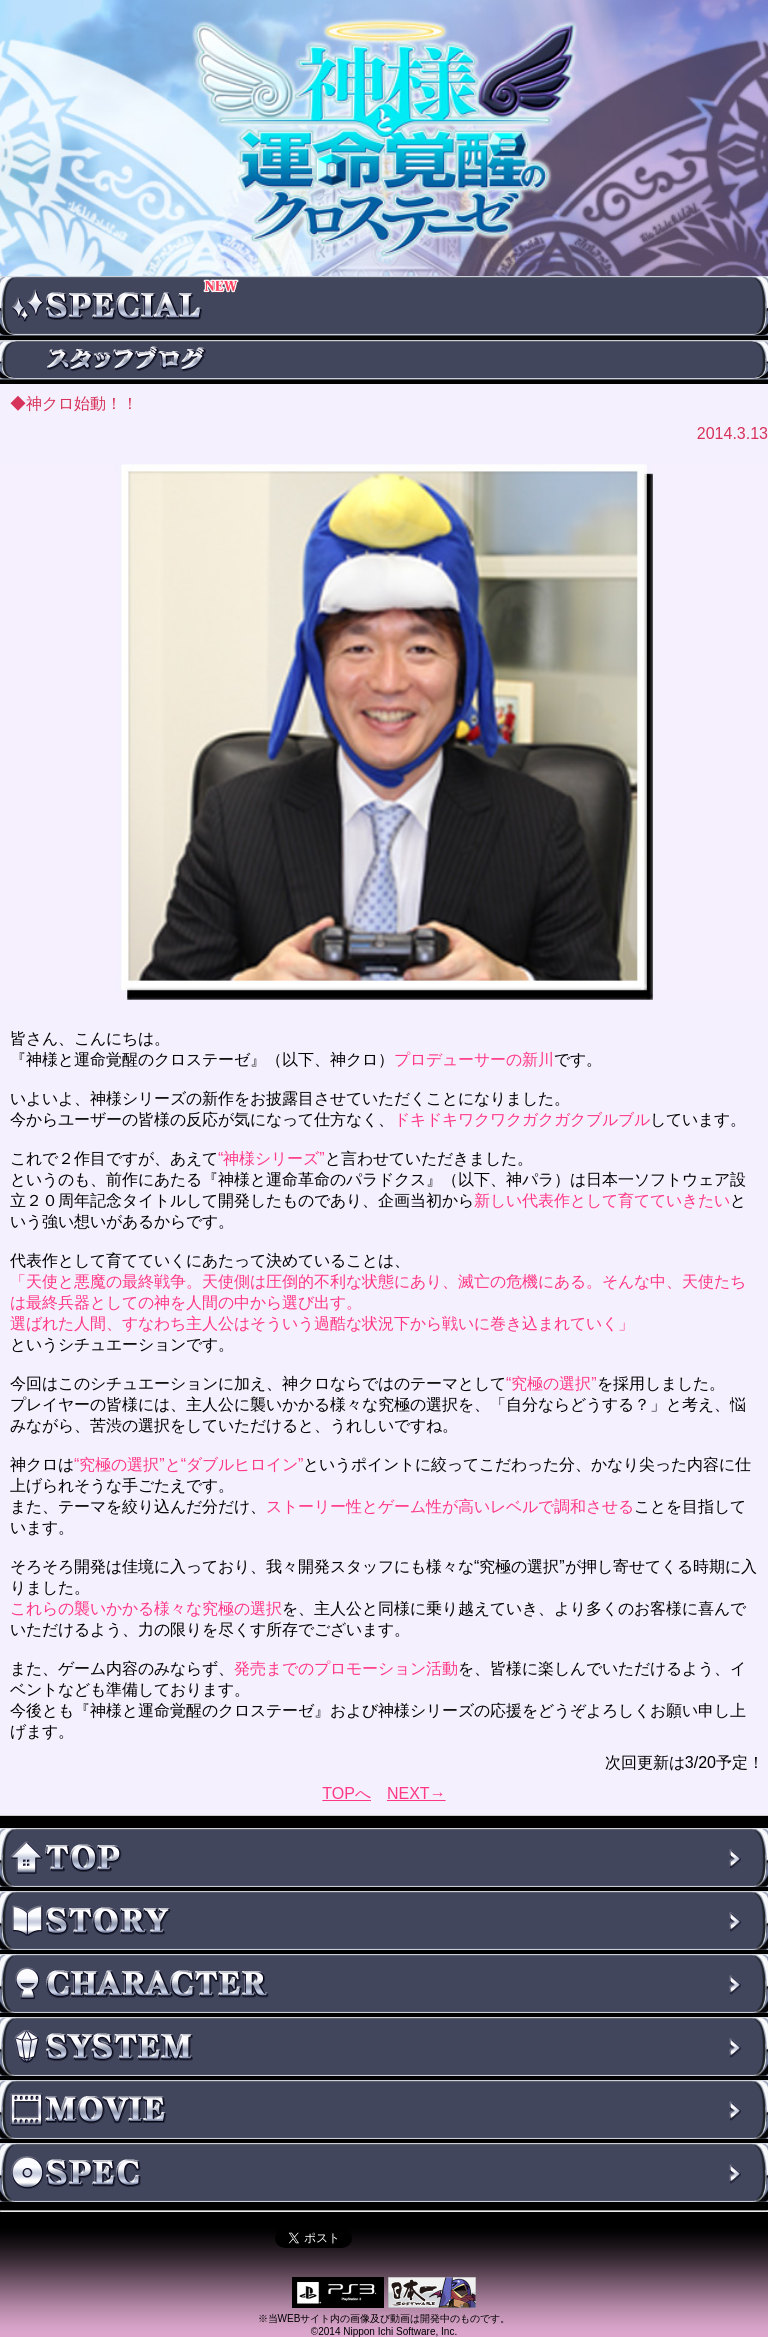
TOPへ (346, 1793)
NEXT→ (416, 1793)
